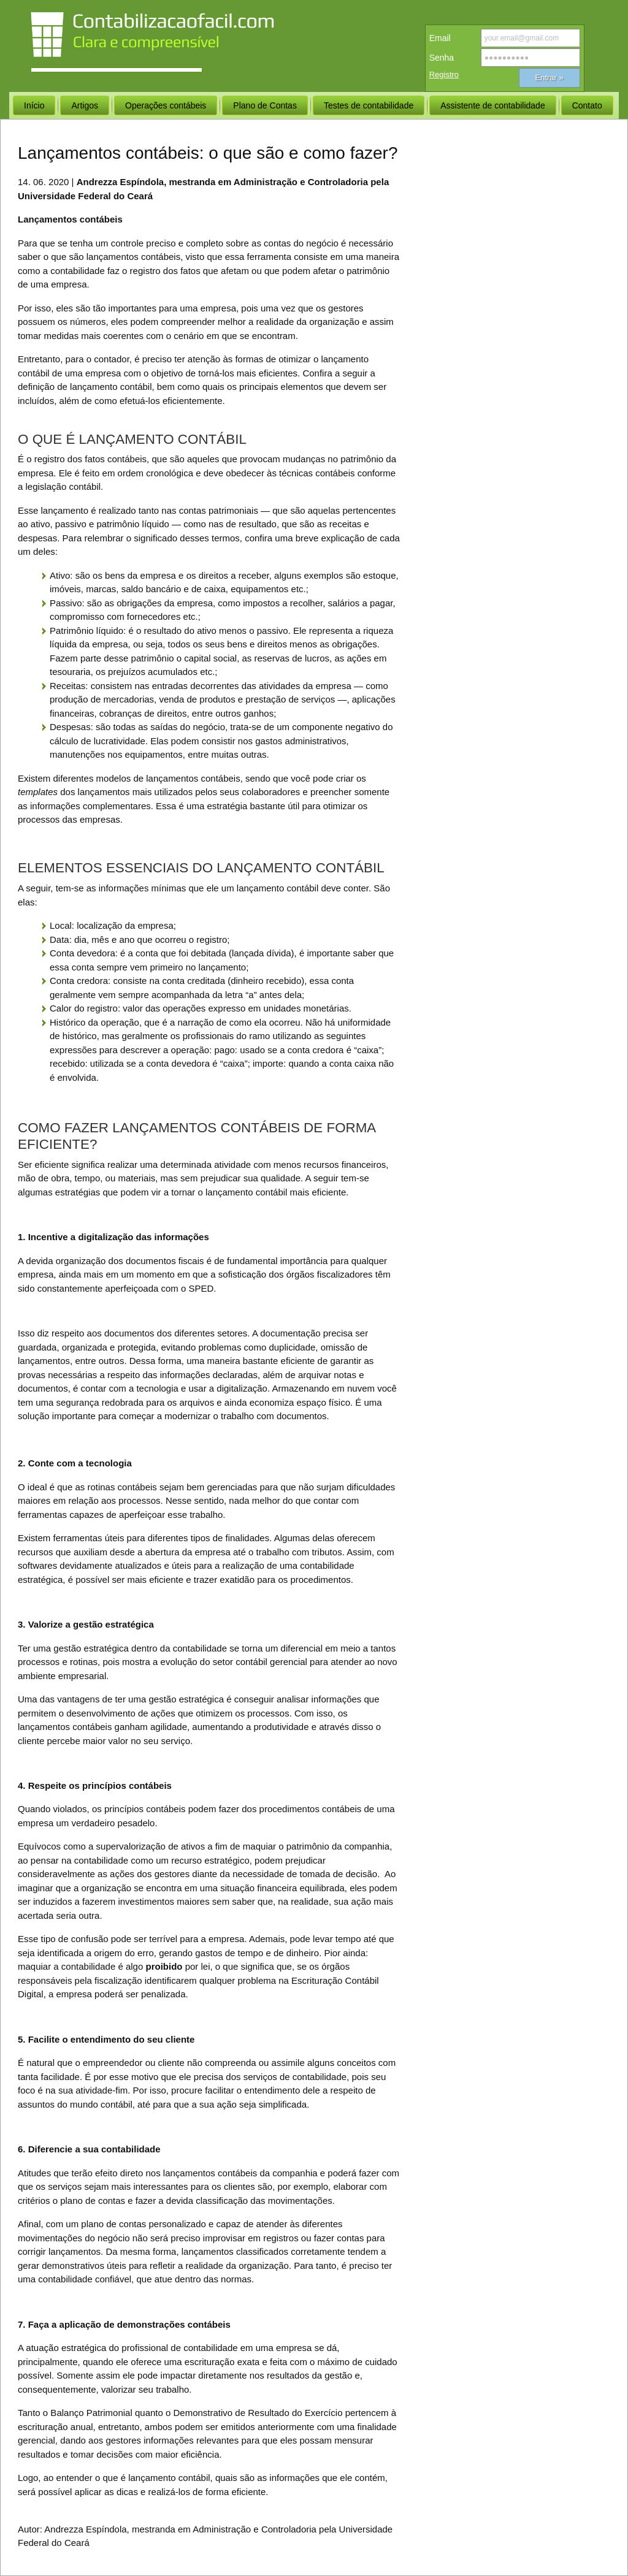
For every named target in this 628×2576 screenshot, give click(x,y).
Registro (444, 74)
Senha (441, 58)
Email (440, 38)
